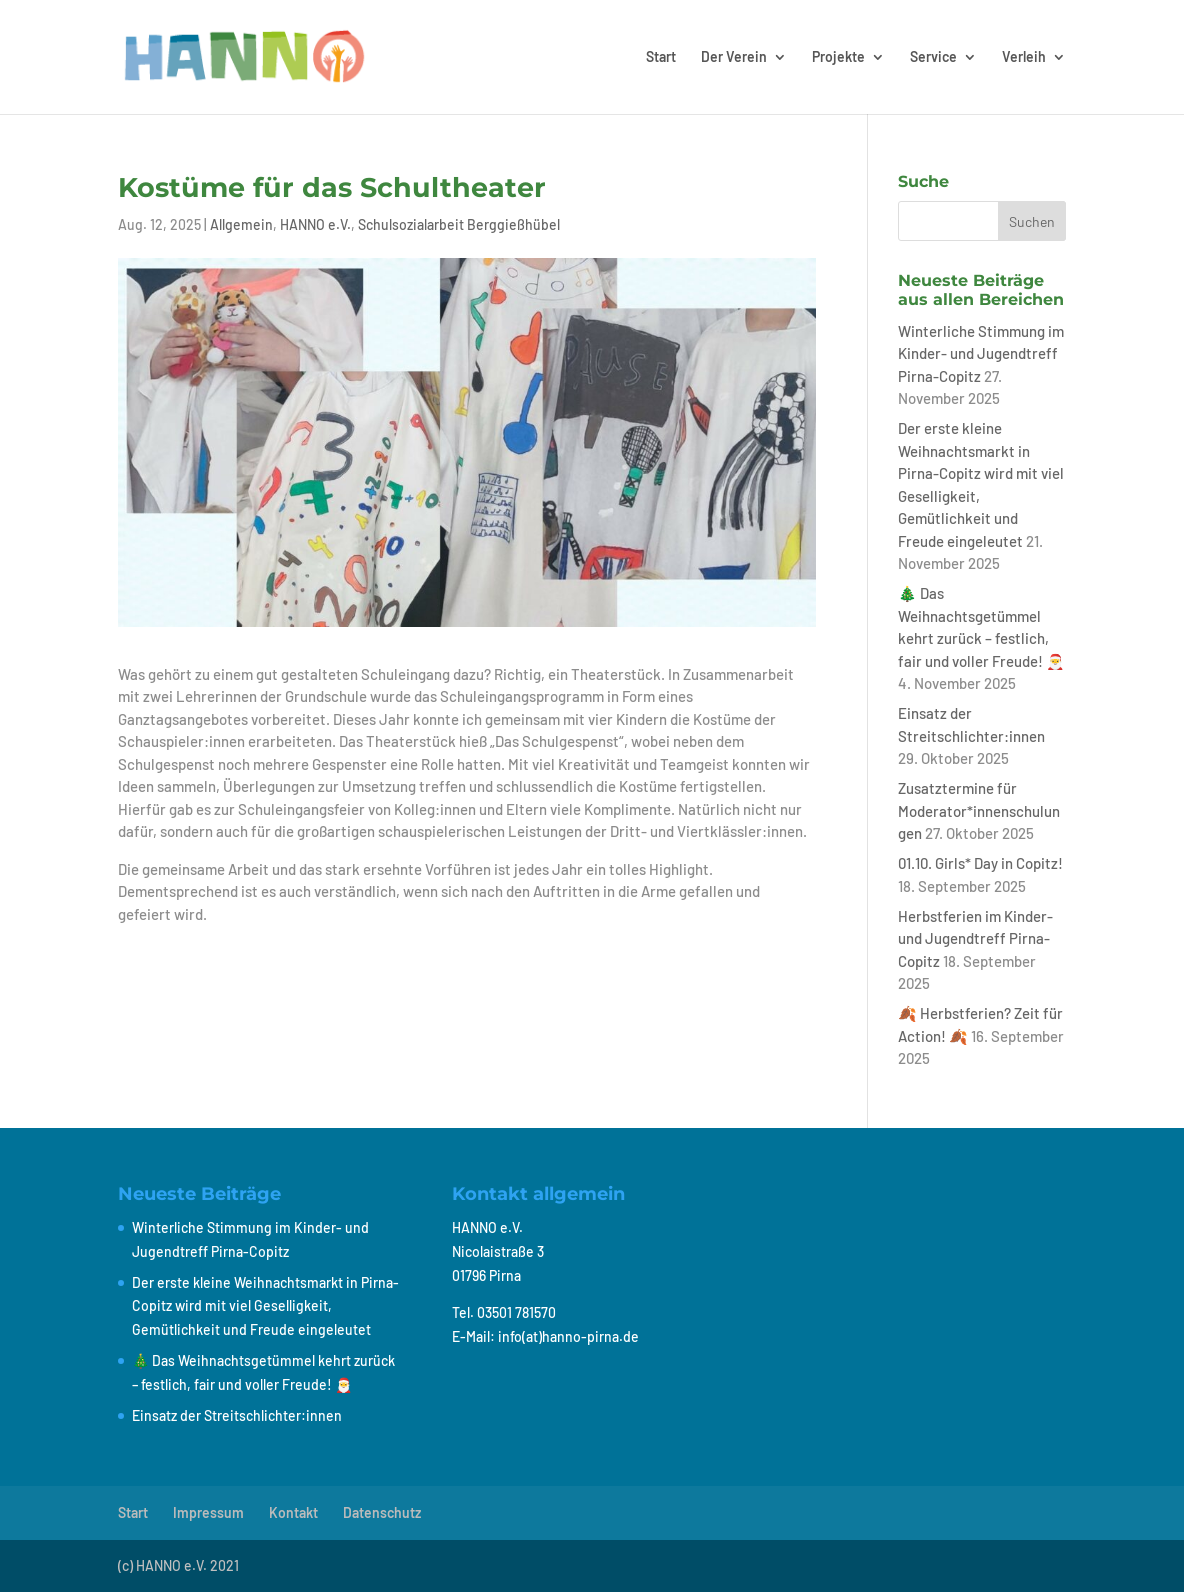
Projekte (838, 57)
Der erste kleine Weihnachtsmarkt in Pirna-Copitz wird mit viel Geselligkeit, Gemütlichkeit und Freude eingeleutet (265, 1306)
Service (933, 57)
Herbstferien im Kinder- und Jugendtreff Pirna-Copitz (975, 938)
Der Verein (734, 57)
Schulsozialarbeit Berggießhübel (459, 224)
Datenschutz (382, 1512)
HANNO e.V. (315, 224)
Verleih (1024, 57)
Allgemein (241, 224)
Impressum (208, 1512)
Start (661, 57)
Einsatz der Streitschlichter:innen (237, 1415)
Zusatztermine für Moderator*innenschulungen (979, 810)
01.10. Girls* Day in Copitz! (980, 863)
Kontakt (293, 1512)
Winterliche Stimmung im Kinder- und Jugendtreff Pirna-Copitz (981, 353)
